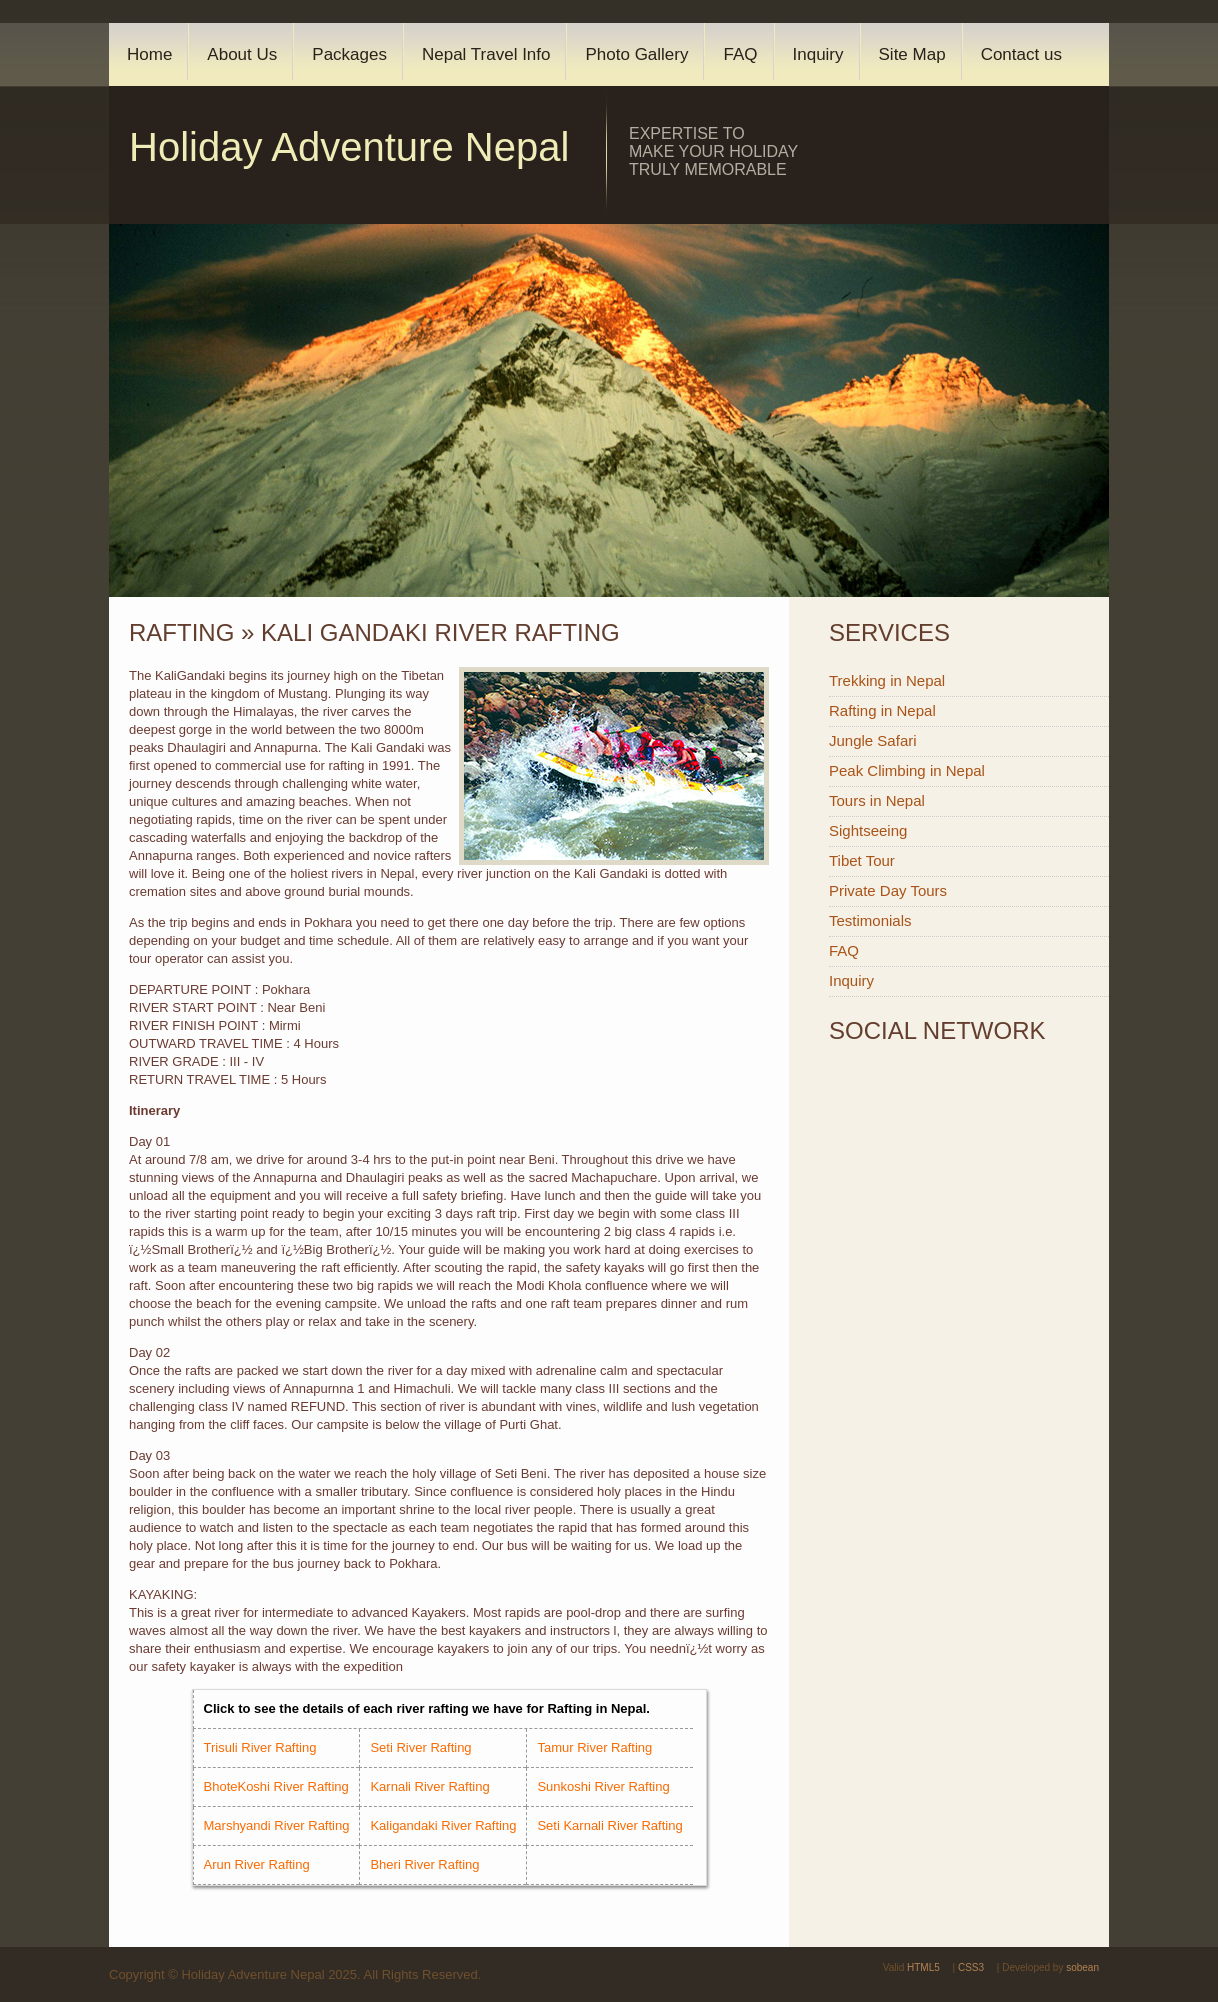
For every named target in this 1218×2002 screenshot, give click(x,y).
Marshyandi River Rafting (277, 1825)
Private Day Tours (888, 890)
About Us (242, 54)
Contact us (1021, 54)
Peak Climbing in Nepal (907, 770)
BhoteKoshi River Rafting (276, 1786)
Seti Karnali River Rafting (609, 1825)
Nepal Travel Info (486, 54)
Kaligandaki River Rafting (443, 1825)
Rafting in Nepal (882, 710)
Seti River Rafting (420, 1747)
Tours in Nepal (877, 800)
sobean (1082, 1967)
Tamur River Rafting (594, 1747)
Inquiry (818, 54)
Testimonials (870, 920)
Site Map (912, 54)
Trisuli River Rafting (260, 1747)
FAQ (740, 54)
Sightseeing (868, 830)
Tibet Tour (862, 860)
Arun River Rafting (257, 1864)
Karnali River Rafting (429, 1786)
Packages (349, 54)
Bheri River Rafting (424, 1864)
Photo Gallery (636, 54)
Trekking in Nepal (887, 680)
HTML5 (923, 1967)
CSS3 (971, 1967)
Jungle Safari (873, 740)
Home (149, 54)
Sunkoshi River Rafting (603, 1786)
